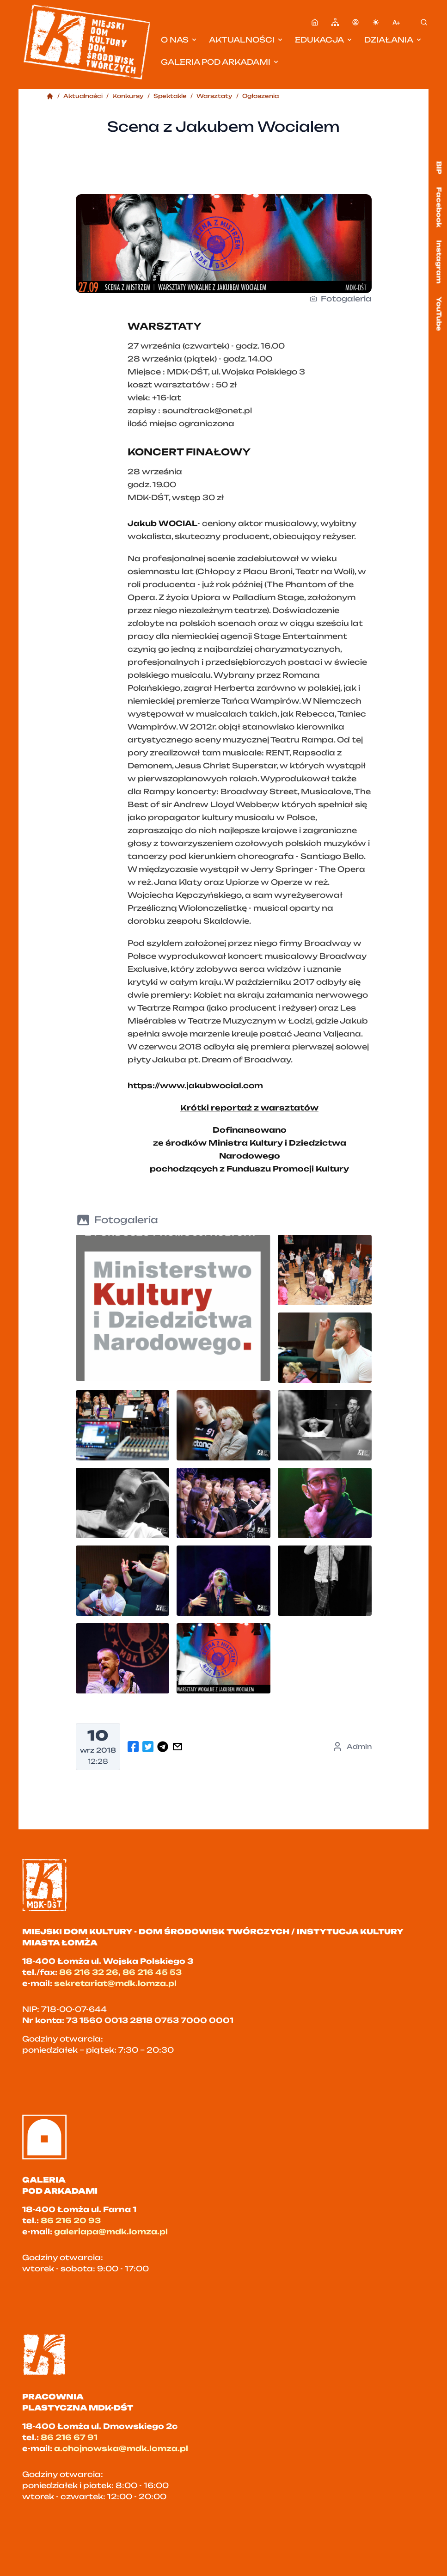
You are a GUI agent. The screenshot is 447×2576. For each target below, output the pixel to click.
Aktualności (246, 39)
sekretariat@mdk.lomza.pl (115, 1983)
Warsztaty (214, 95)
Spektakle (170, 95)
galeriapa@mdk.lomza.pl (111, 2231)
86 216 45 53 (152, 1972)
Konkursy (128, 95)
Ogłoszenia (260, 95)
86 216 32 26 (88, 1972)
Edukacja (324, 39)
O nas (179, 39)
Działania (393, 39)
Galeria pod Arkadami (220, 62)
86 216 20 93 (71, 2220)
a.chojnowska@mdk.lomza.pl (121, 2448)
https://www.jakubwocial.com (195, 1085)
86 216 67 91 (69, 2437)
